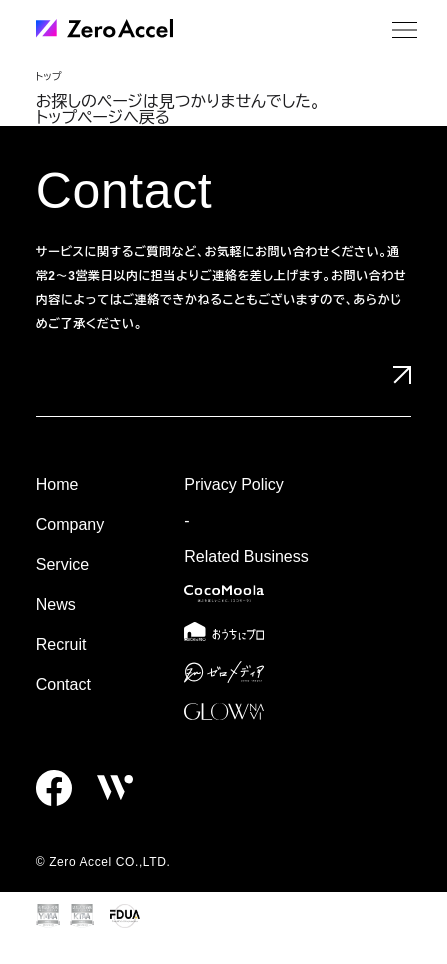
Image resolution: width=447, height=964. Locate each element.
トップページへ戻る (103, 117)
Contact (63, 684)
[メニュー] (404, 30)
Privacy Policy (234, 484)
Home (57, 484)
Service (62, 564)
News (56, 604)
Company (70, 524)
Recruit (61, 644)
